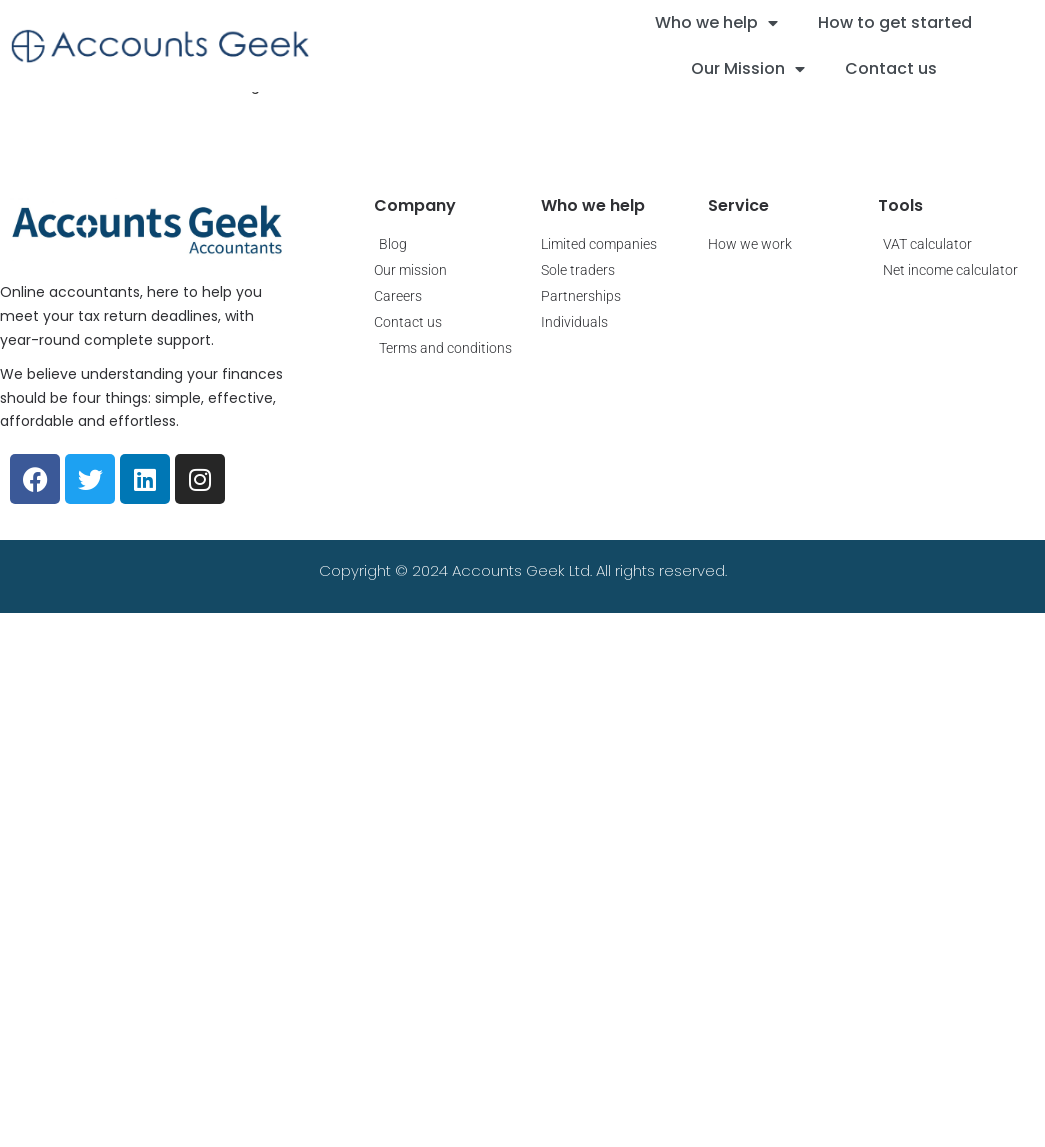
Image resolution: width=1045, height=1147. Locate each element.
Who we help (716, 23)
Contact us (891, 68)
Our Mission (748, 69)
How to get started (895, 22)
